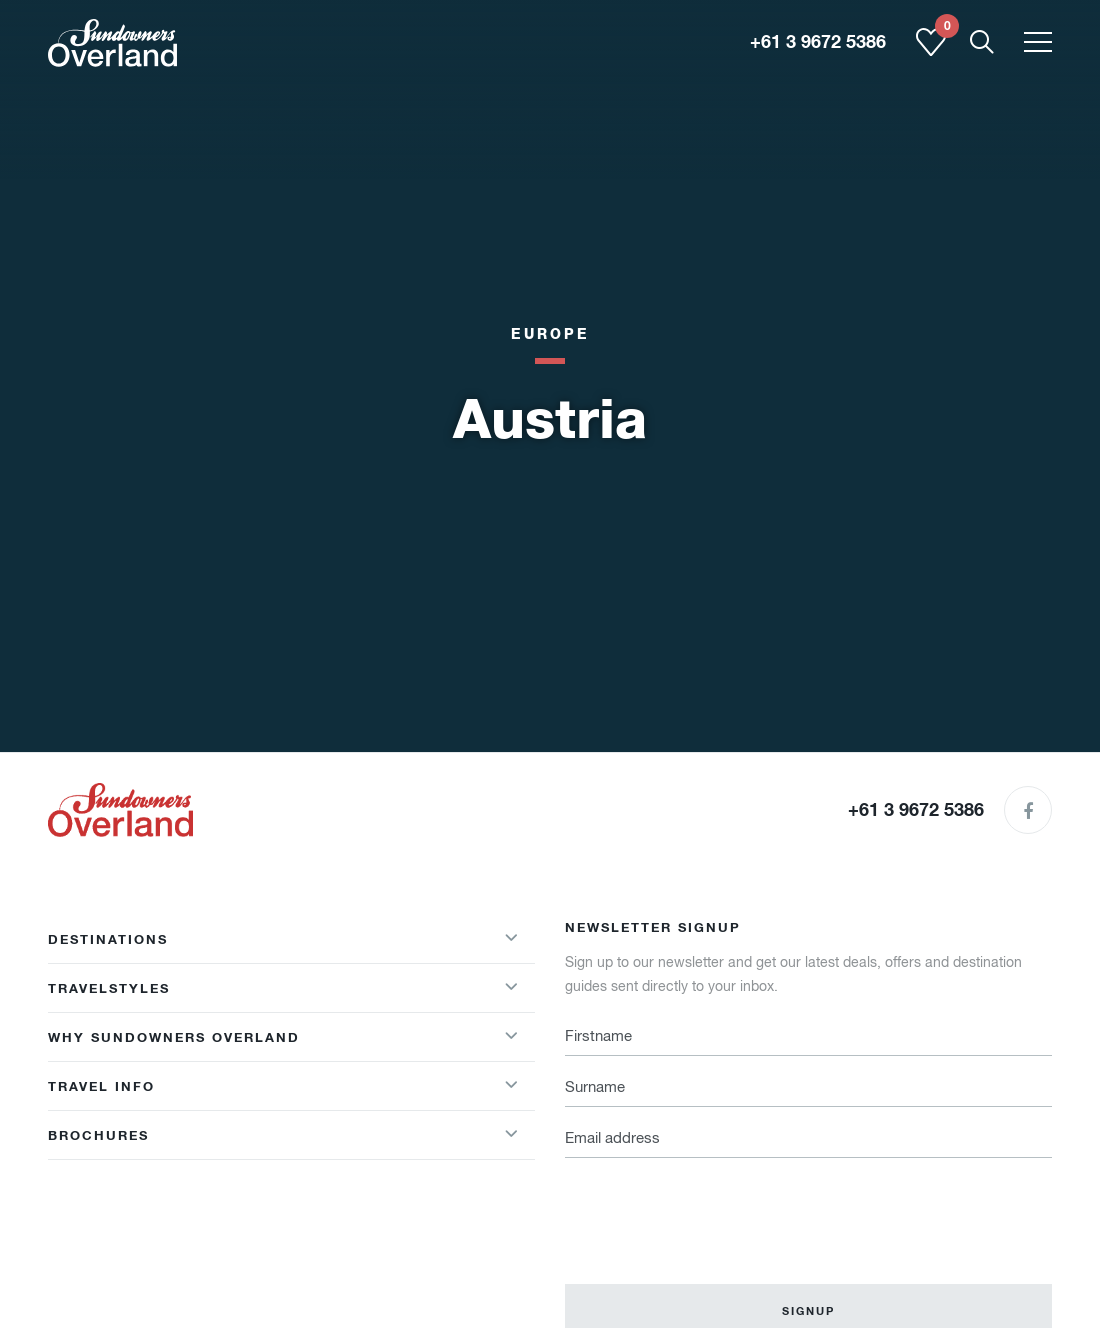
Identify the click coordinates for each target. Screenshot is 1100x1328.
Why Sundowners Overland (174, 1037)
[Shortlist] (931, 52)
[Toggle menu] (1038, 43)
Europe (550, 333)
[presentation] (717, 1209)
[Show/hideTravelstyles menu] (511, 988)
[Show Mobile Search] (982, 43)
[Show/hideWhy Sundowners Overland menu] (511, 1037)
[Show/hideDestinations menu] (511, 939)
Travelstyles (109, 988)
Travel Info (101, 1086)
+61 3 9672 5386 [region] (818, 42)
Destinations (108, 939)
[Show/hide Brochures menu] (511, 1135)
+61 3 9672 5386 (916, 809)
